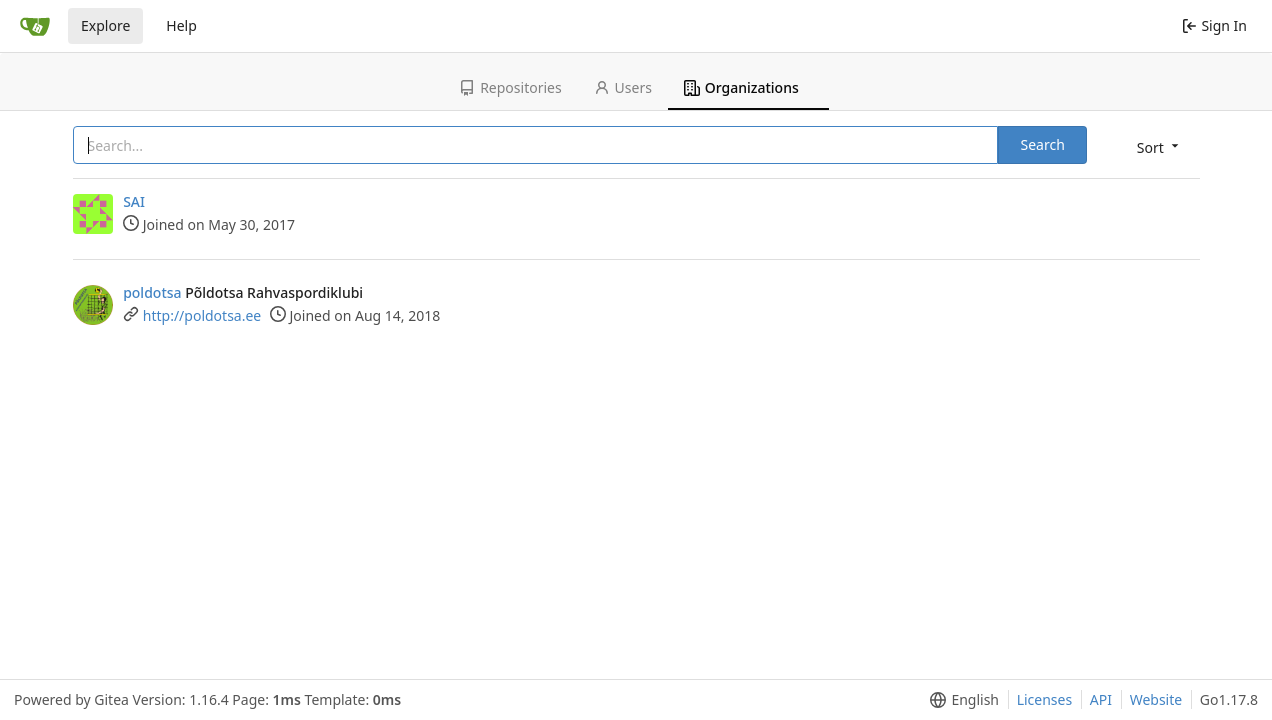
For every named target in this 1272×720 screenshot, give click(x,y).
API (1101, 699)
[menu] (1159, 146)
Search (1042, 144)
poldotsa (152, 292)
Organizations (741, 87)
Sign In (1214, 25)
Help (181, 25)
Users (623, 87)
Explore (105, 25)
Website (1156, 699)
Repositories (510, 87)
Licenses (1045, 699)
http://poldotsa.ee (202, 315)
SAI (134, 201)
